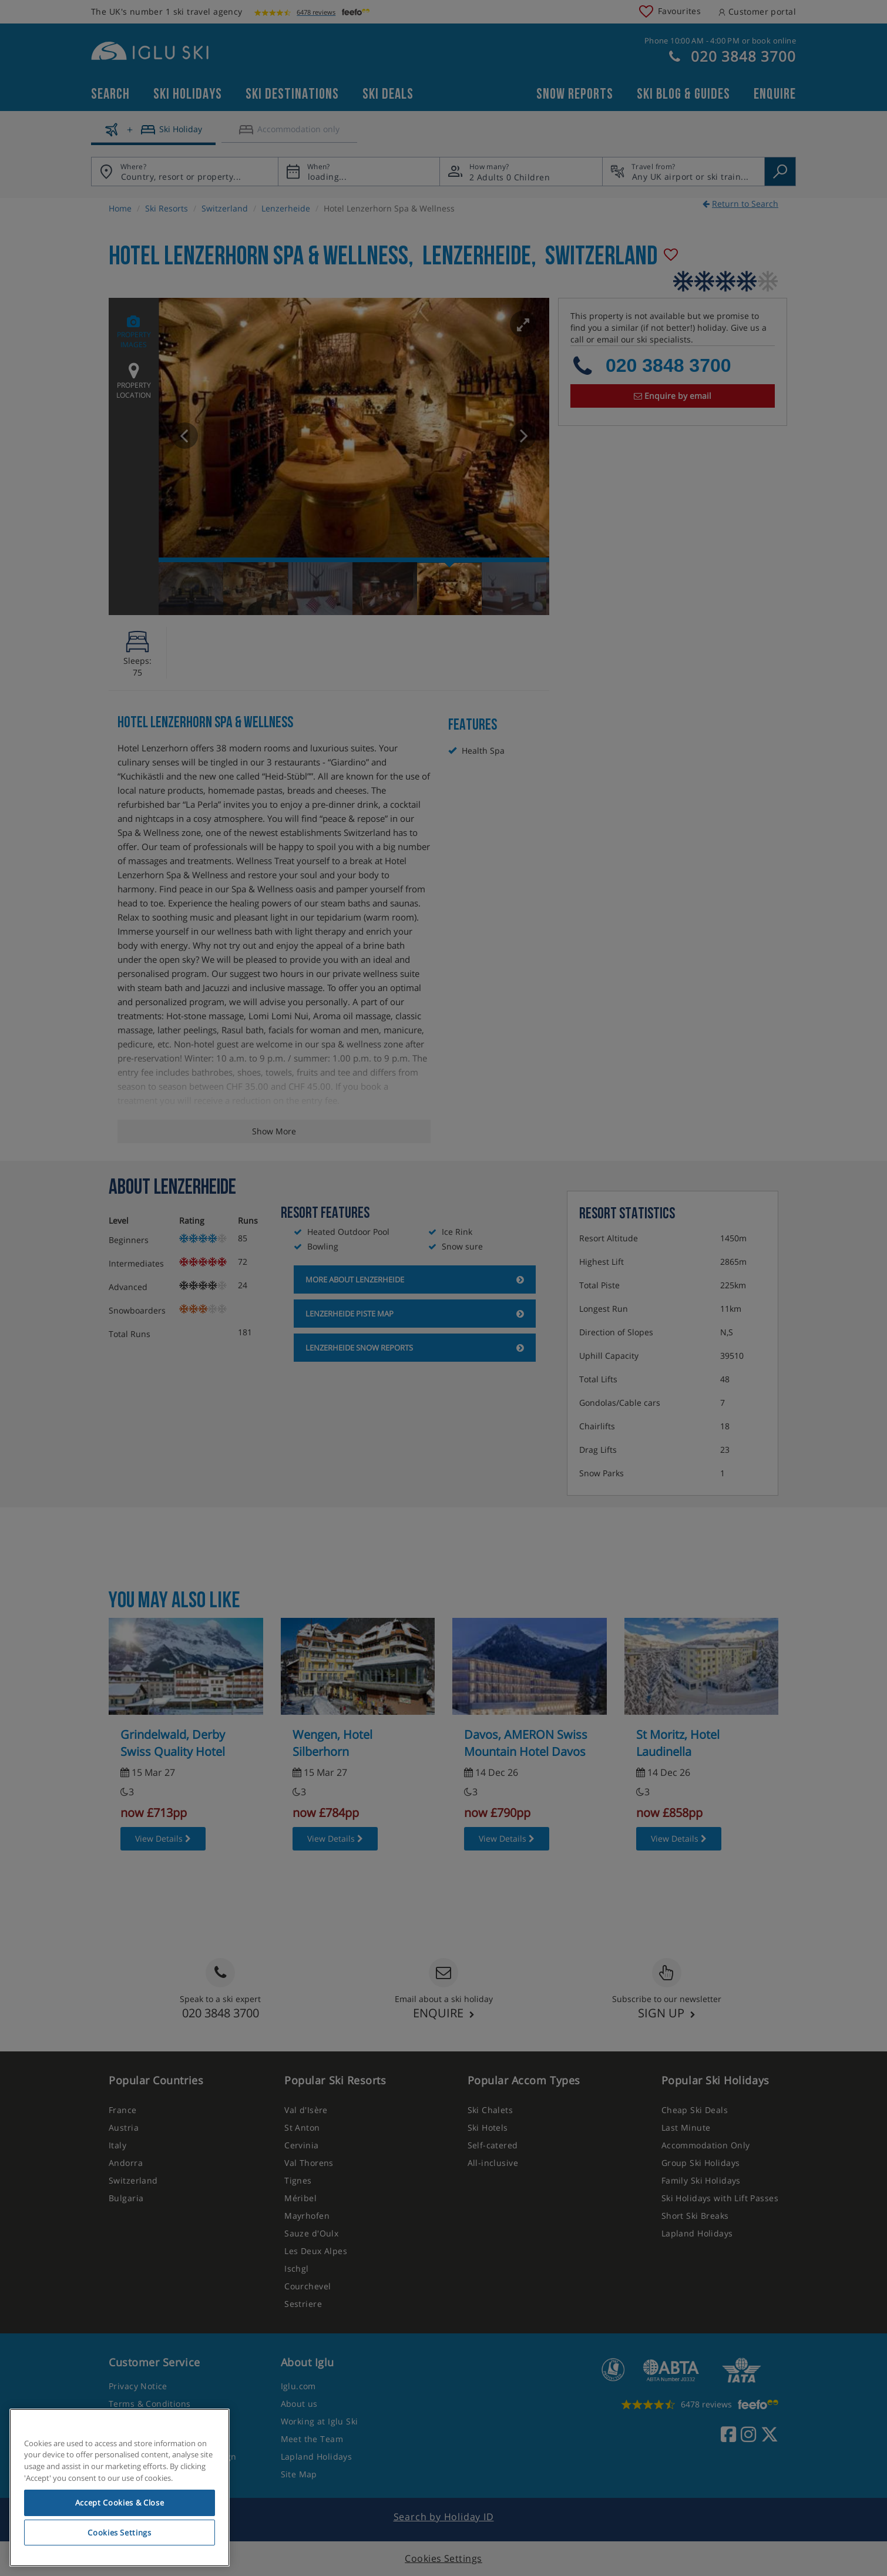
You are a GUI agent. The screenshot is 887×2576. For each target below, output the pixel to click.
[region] (119, 2488)
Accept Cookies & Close (119, 2502)
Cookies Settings (120, 2532)
